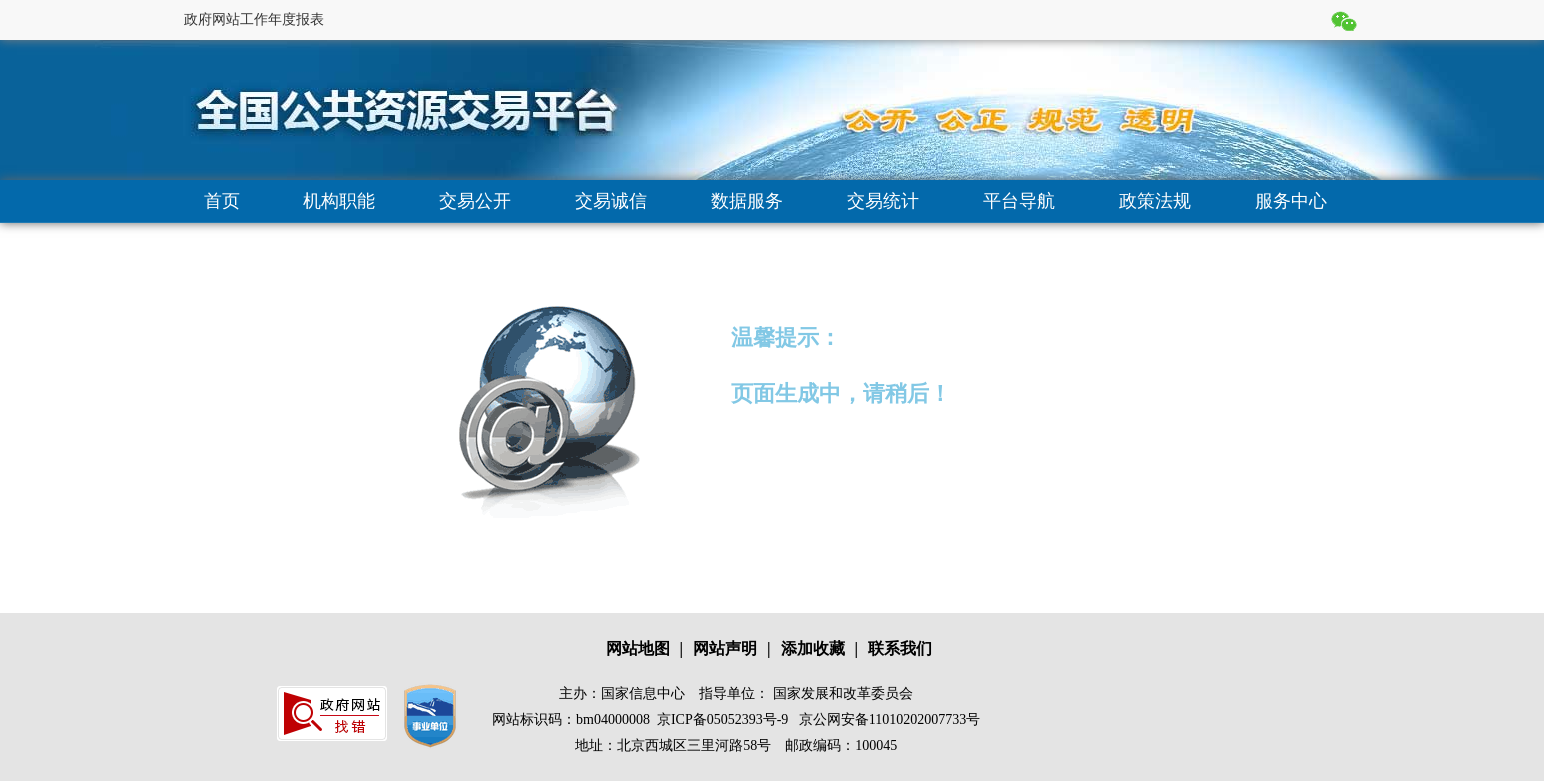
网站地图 (638, 648)
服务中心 (1291, 201)
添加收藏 (813, 648)
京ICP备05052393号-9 (722, 719)
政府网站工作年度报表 (254, 19)
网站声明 (725, 648)
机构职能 (339, 201)
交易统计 (883, 201)
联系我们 (900, 648)
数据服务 (747, 201)
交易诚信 (611, 201)
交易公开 (475, 201)
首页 (222, 201)
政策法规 (1155, 201)
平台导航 (1019, 201)
